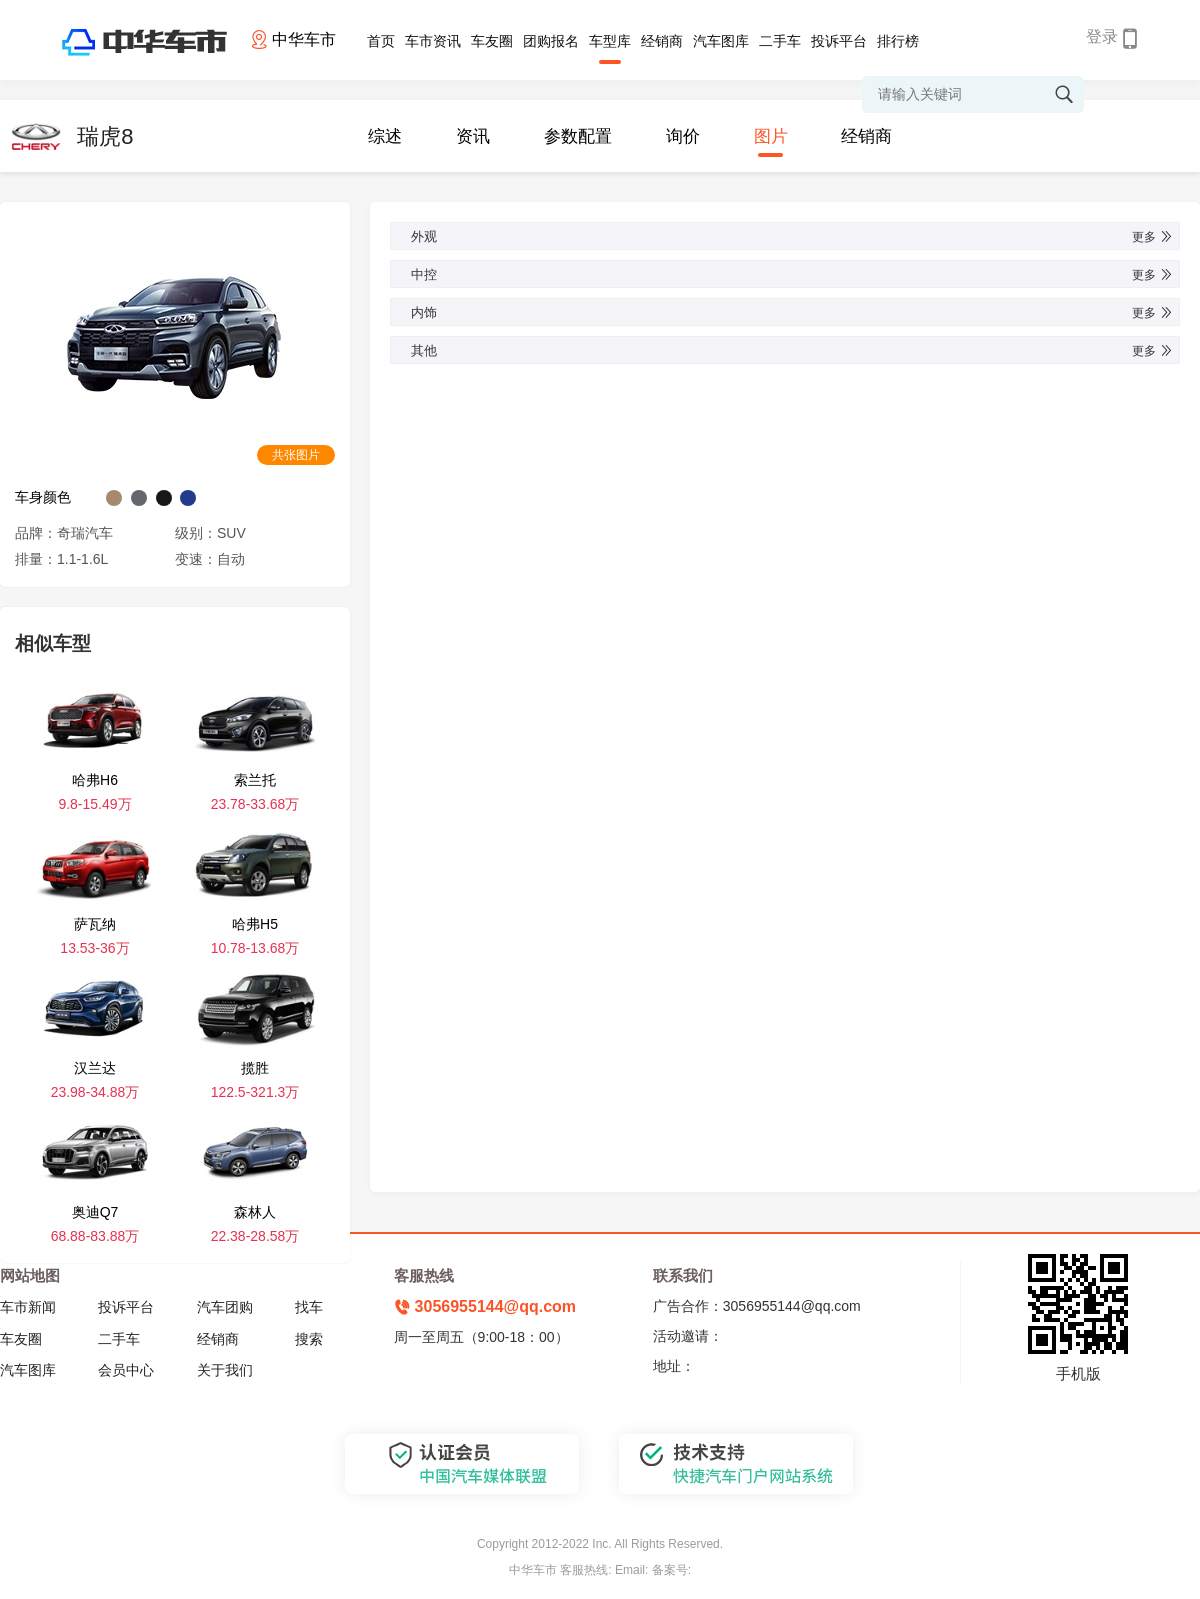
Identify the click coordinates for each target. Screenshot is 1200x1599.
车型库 (610, 41)
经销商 (662, 41)
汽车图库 (721, 41)
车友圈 (492, 41)
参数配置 (578, 136)
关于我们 (225, 1370)
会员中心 (126, 1370)
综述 (385, 136)
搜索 (309, 1339)
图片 (771, 136)
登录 (1102, 36)
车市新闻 (28, 1307)
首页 (381, 41)
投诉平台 (839, 41)
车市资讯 (433, 41)
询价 (683, 136)
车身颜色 (43, 497)
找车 (309, 1307)
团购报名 (551, 41)
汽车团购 (225, 1307)
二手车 (780, 41)
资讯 (473, 136)
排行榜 (898, 41)
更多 (1153, 237)
